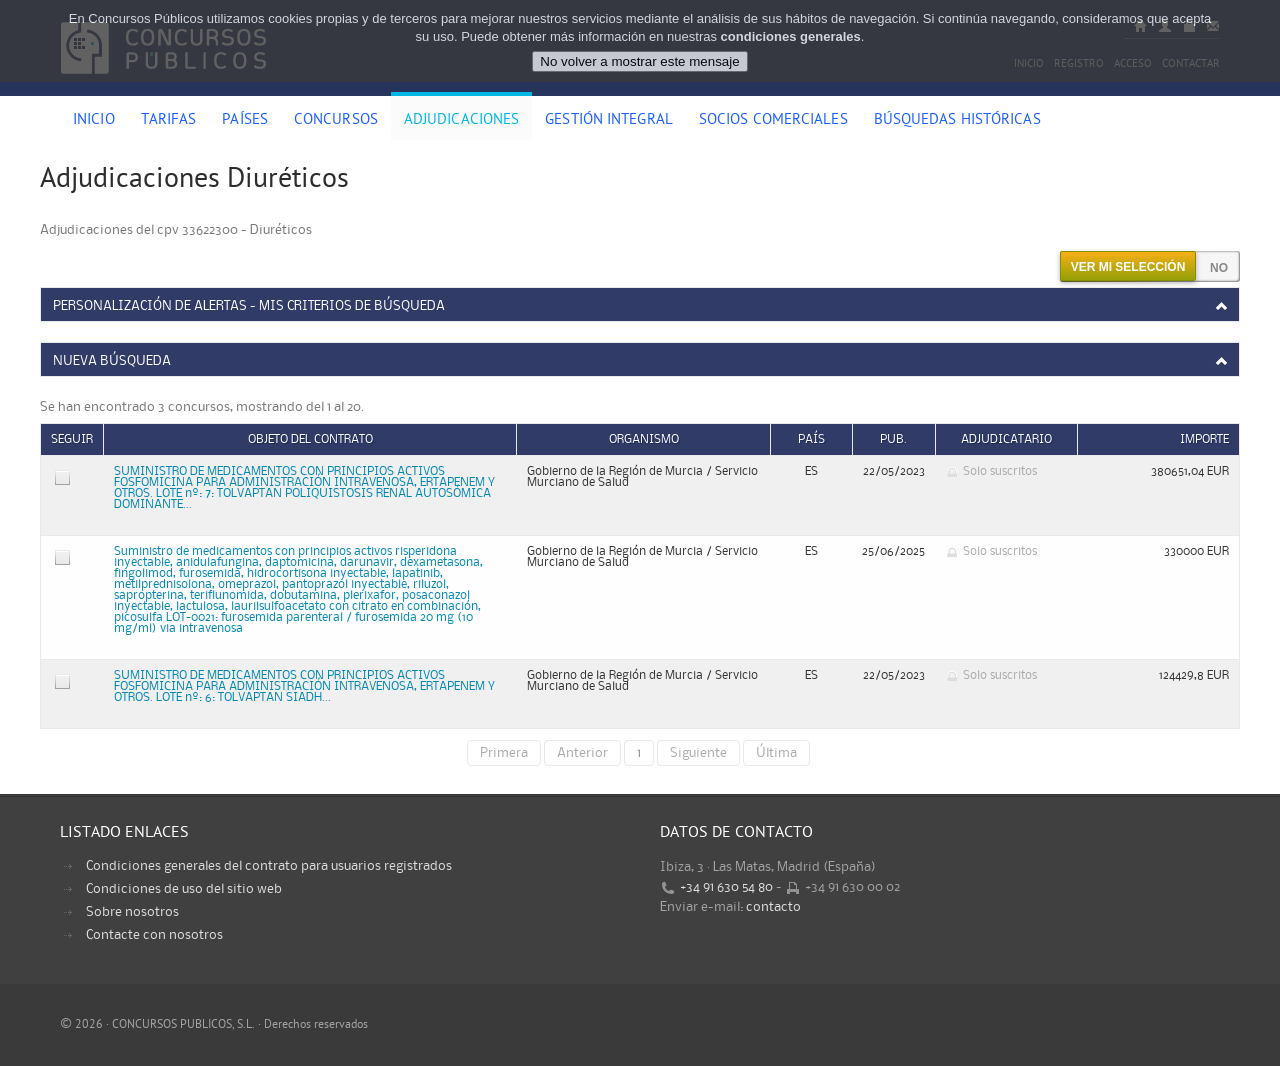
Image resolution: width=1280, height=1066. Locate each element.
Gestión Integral (609, 121)
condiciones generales (791, 36)
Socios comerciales (773, 121)
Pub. (893, 439)
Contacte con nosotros (154, 935)
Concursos (336, 121)
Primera (504, 753)
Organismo (644, 439)
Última (776, 753)
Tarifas (169, 121)
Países (245, 121)
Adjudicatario (1006, 439)
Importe (1204, 439)
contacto (773, 907)
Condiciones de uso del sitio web (184, 889)
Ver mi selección (1128, 267)
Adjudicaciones (461, 121)
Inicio (94, 121)
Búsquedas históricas (957, 121)
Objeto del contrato (310, 439)
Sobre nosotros (132, 912)
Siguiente (698, 753)
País (811, 439)
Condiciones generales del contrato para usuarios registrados (269, 866)
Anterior (582, 753)
